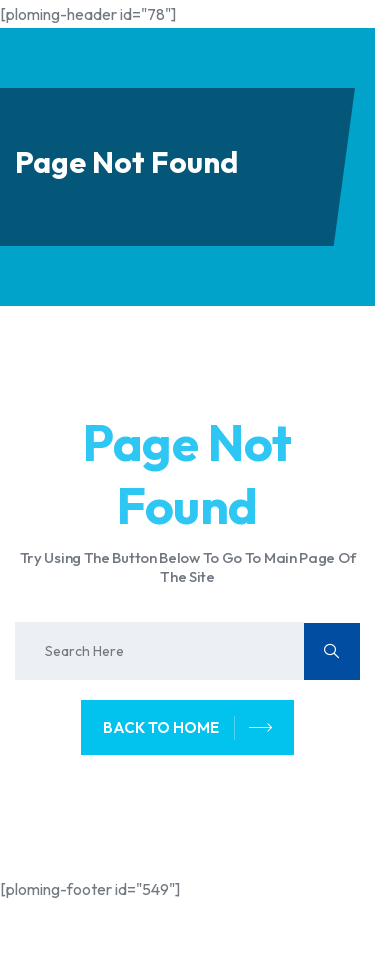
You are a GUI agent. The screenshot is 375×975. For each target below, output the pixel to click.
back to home (188, 728)
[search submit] (332, 651)
